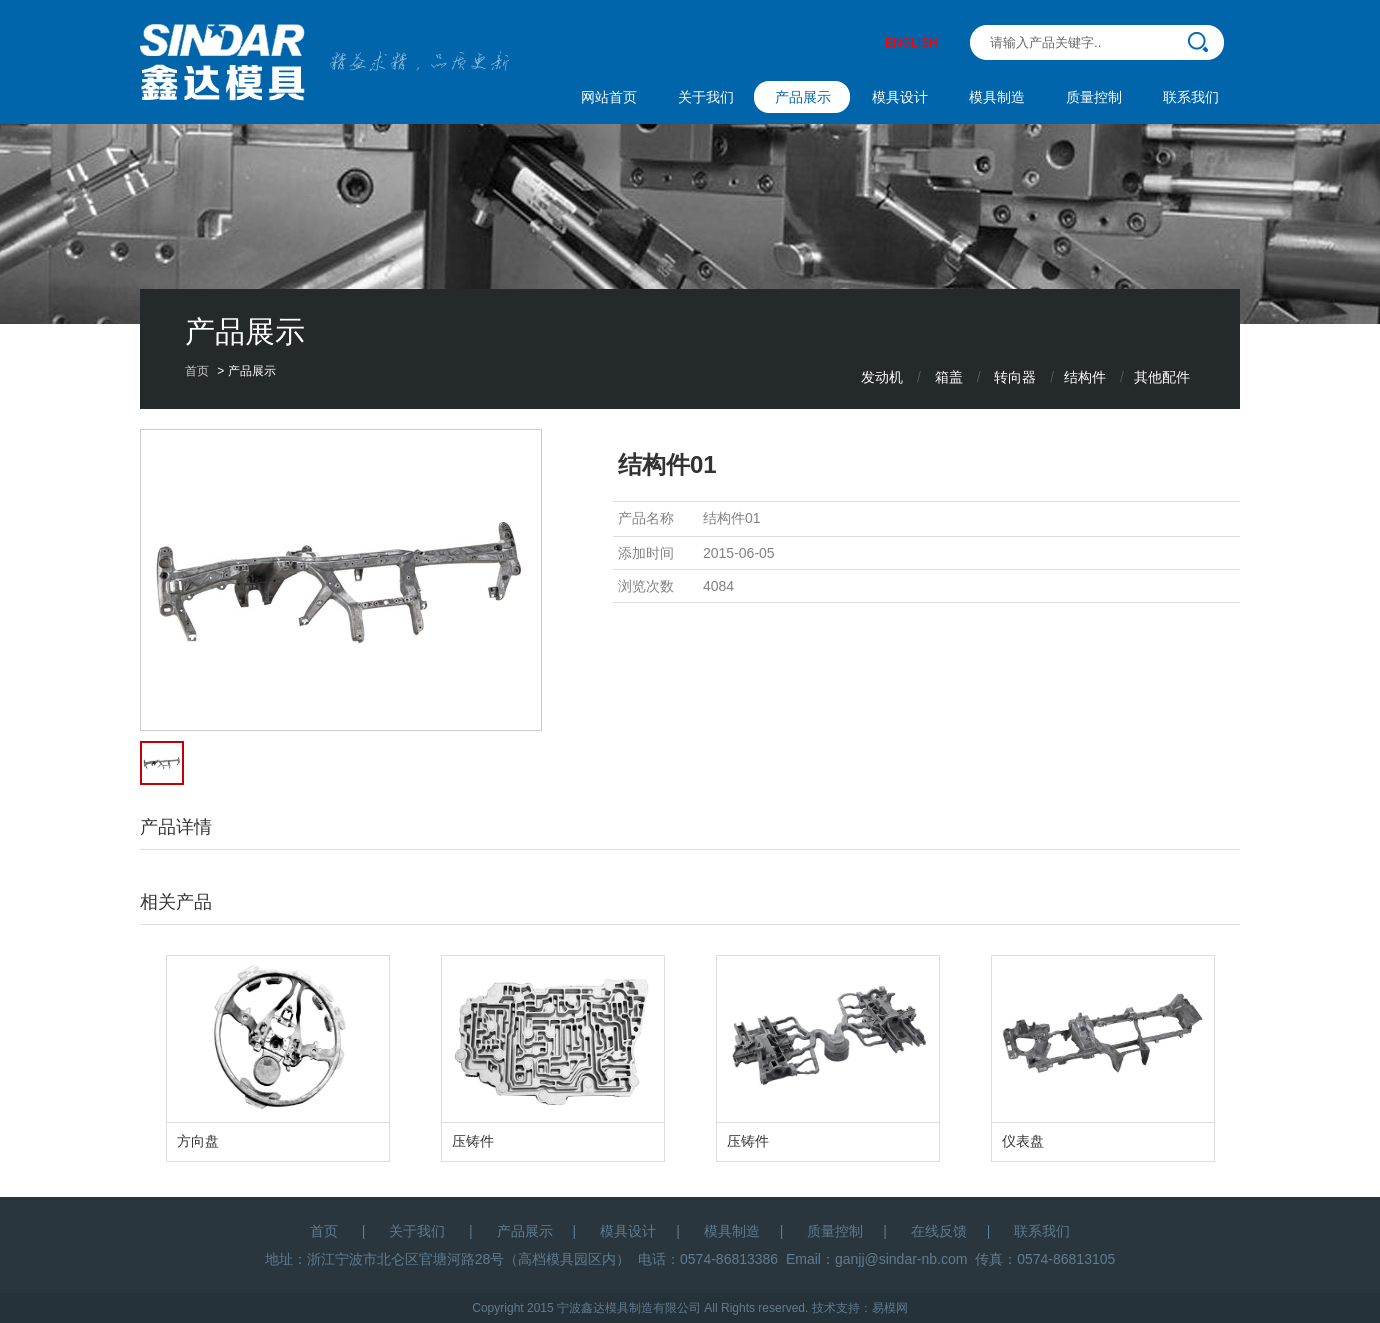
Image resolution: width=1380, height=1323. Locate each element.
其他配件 (1162, 377)
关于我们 (706, 97)
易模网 (890, 1308)
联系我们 (1191, 97)
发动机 (882, 377)
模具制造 (997, 97)
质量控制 (1094, 97)
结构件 (1085, 377)
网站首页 (609, 97)
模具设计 (900, 97)
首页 (197, 371)
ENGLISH (911, 43)
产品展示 (803, 97)
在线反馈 (939, 1231)
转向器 (1015, 377)
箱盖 (949, 377)
